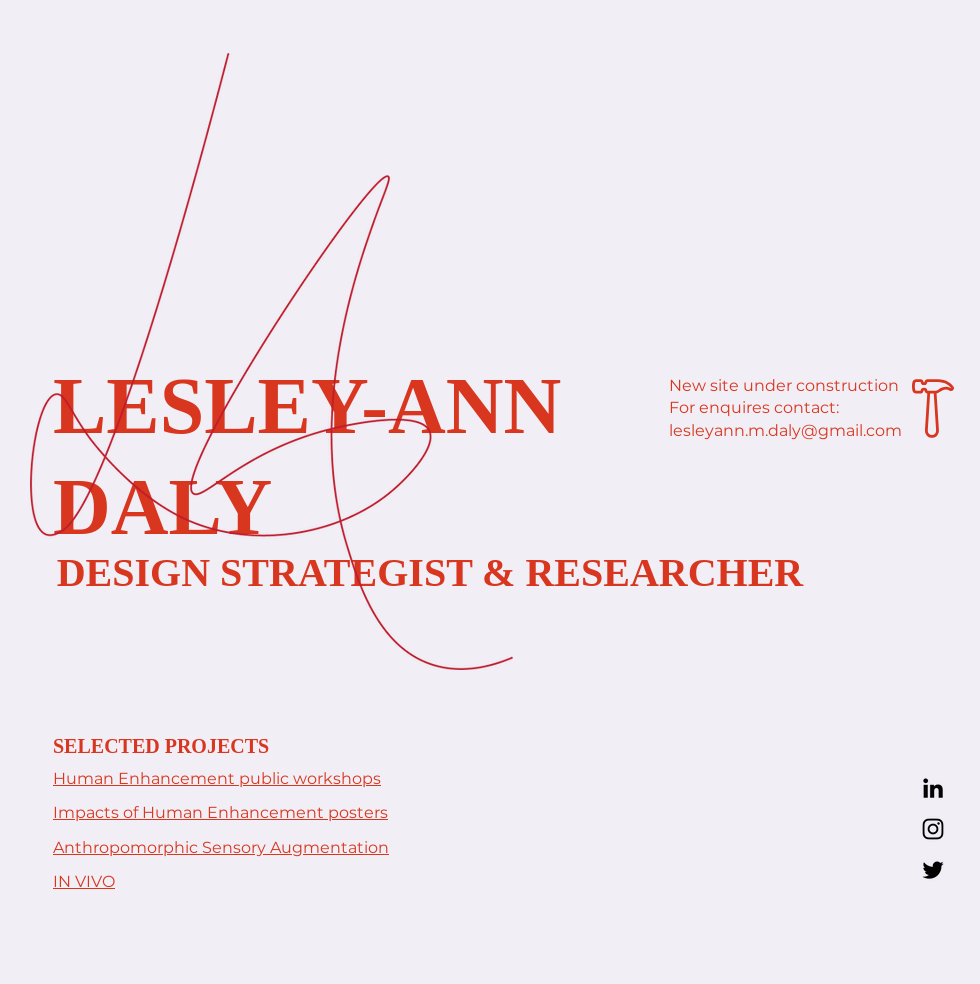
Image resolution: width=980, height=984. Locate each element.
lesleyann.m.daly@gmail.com (785, 430)
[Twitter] (933, 870)
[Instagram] (933, 829)
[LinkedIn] (933, 788)
